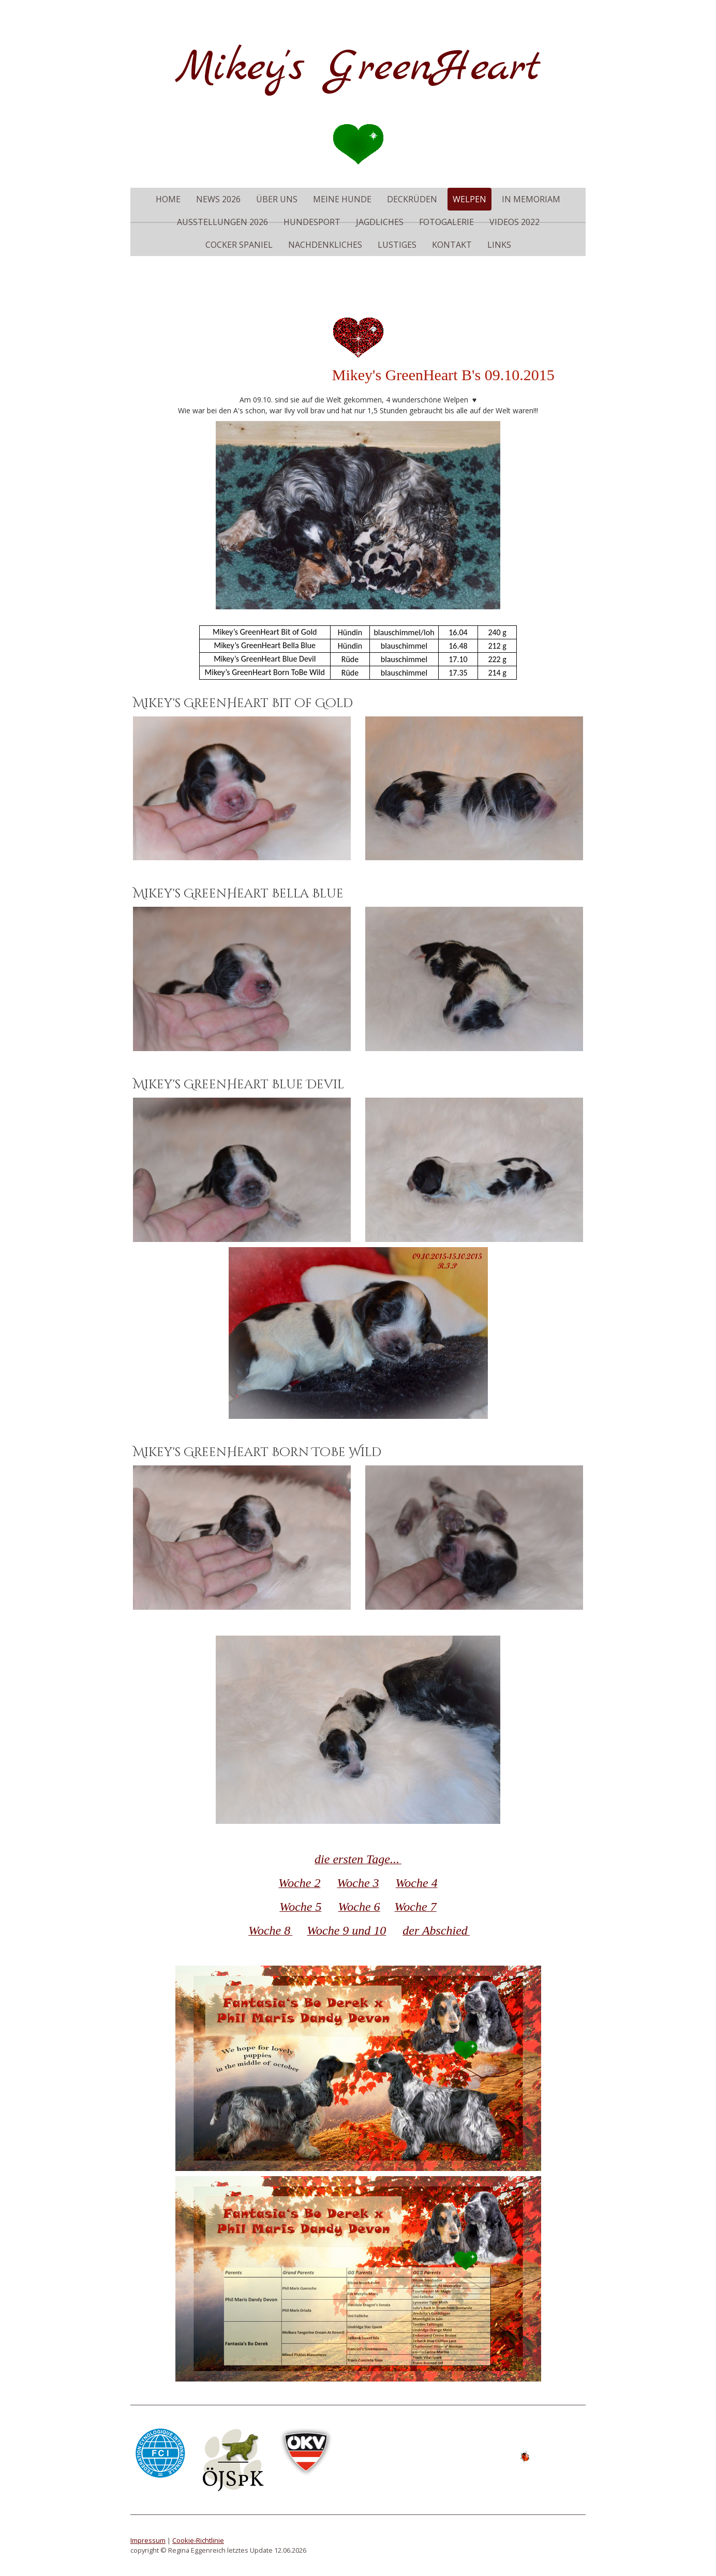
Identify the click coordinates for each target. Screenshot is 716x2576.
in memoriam (531, 199)
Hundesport (312, 222)
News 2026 (218, 199)
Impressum (148, 2540)
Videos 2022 (514, 222)
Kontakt (452, 244)
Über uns (276, 199)
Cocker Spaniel (239, 244)
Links (499, 244)
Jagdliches (380, 222)
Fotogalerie (446, 222)
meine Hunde (342, 199)
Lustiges (397, 244)
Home (168, 199)
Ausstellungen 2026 (222, 222)
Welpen (469, 199)
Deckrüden (412, 199)
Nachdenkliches (325, 244)
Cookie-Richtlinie (198, 2540)
